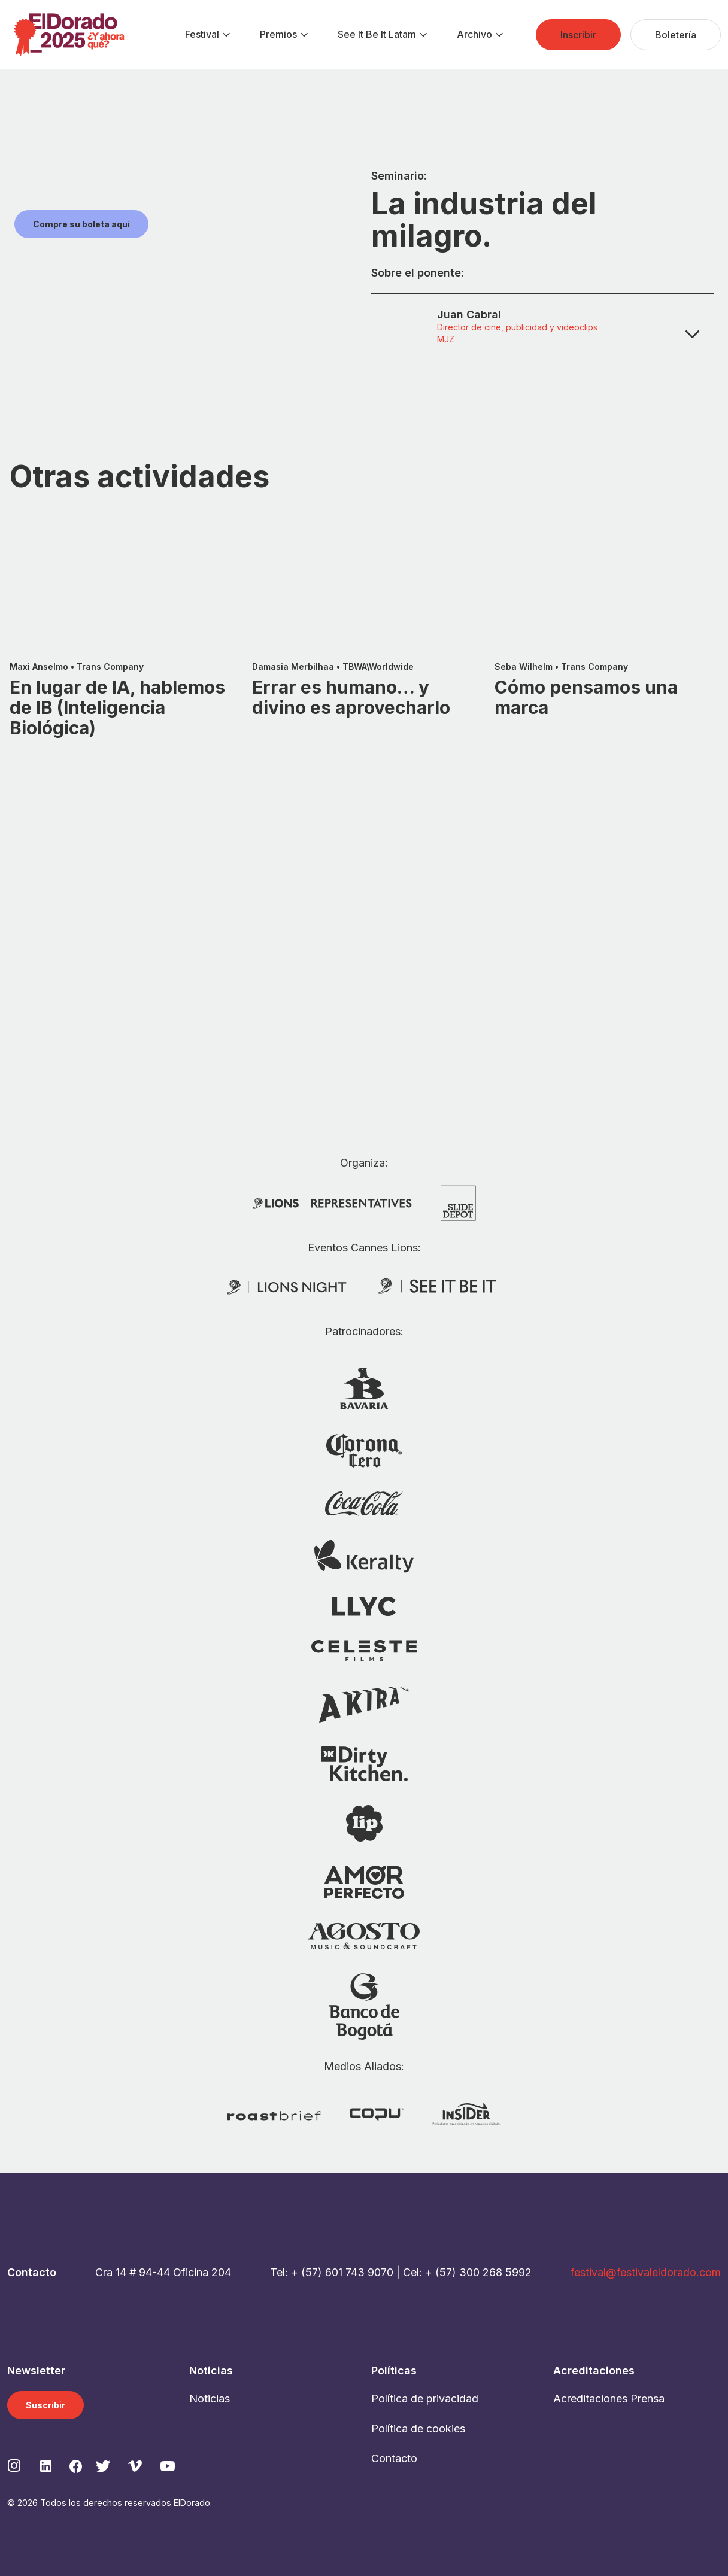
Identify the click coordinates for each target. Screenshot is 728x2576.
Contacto (394, 2458)
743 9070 (369, 2272)
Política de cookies (418, 2428)
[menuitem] (202, 34)
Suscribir (45, 2406)
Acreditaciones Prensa (609, 2399)
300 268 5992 (495, 2272)
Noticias (209, 2399)
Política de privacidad (424, 2399)
